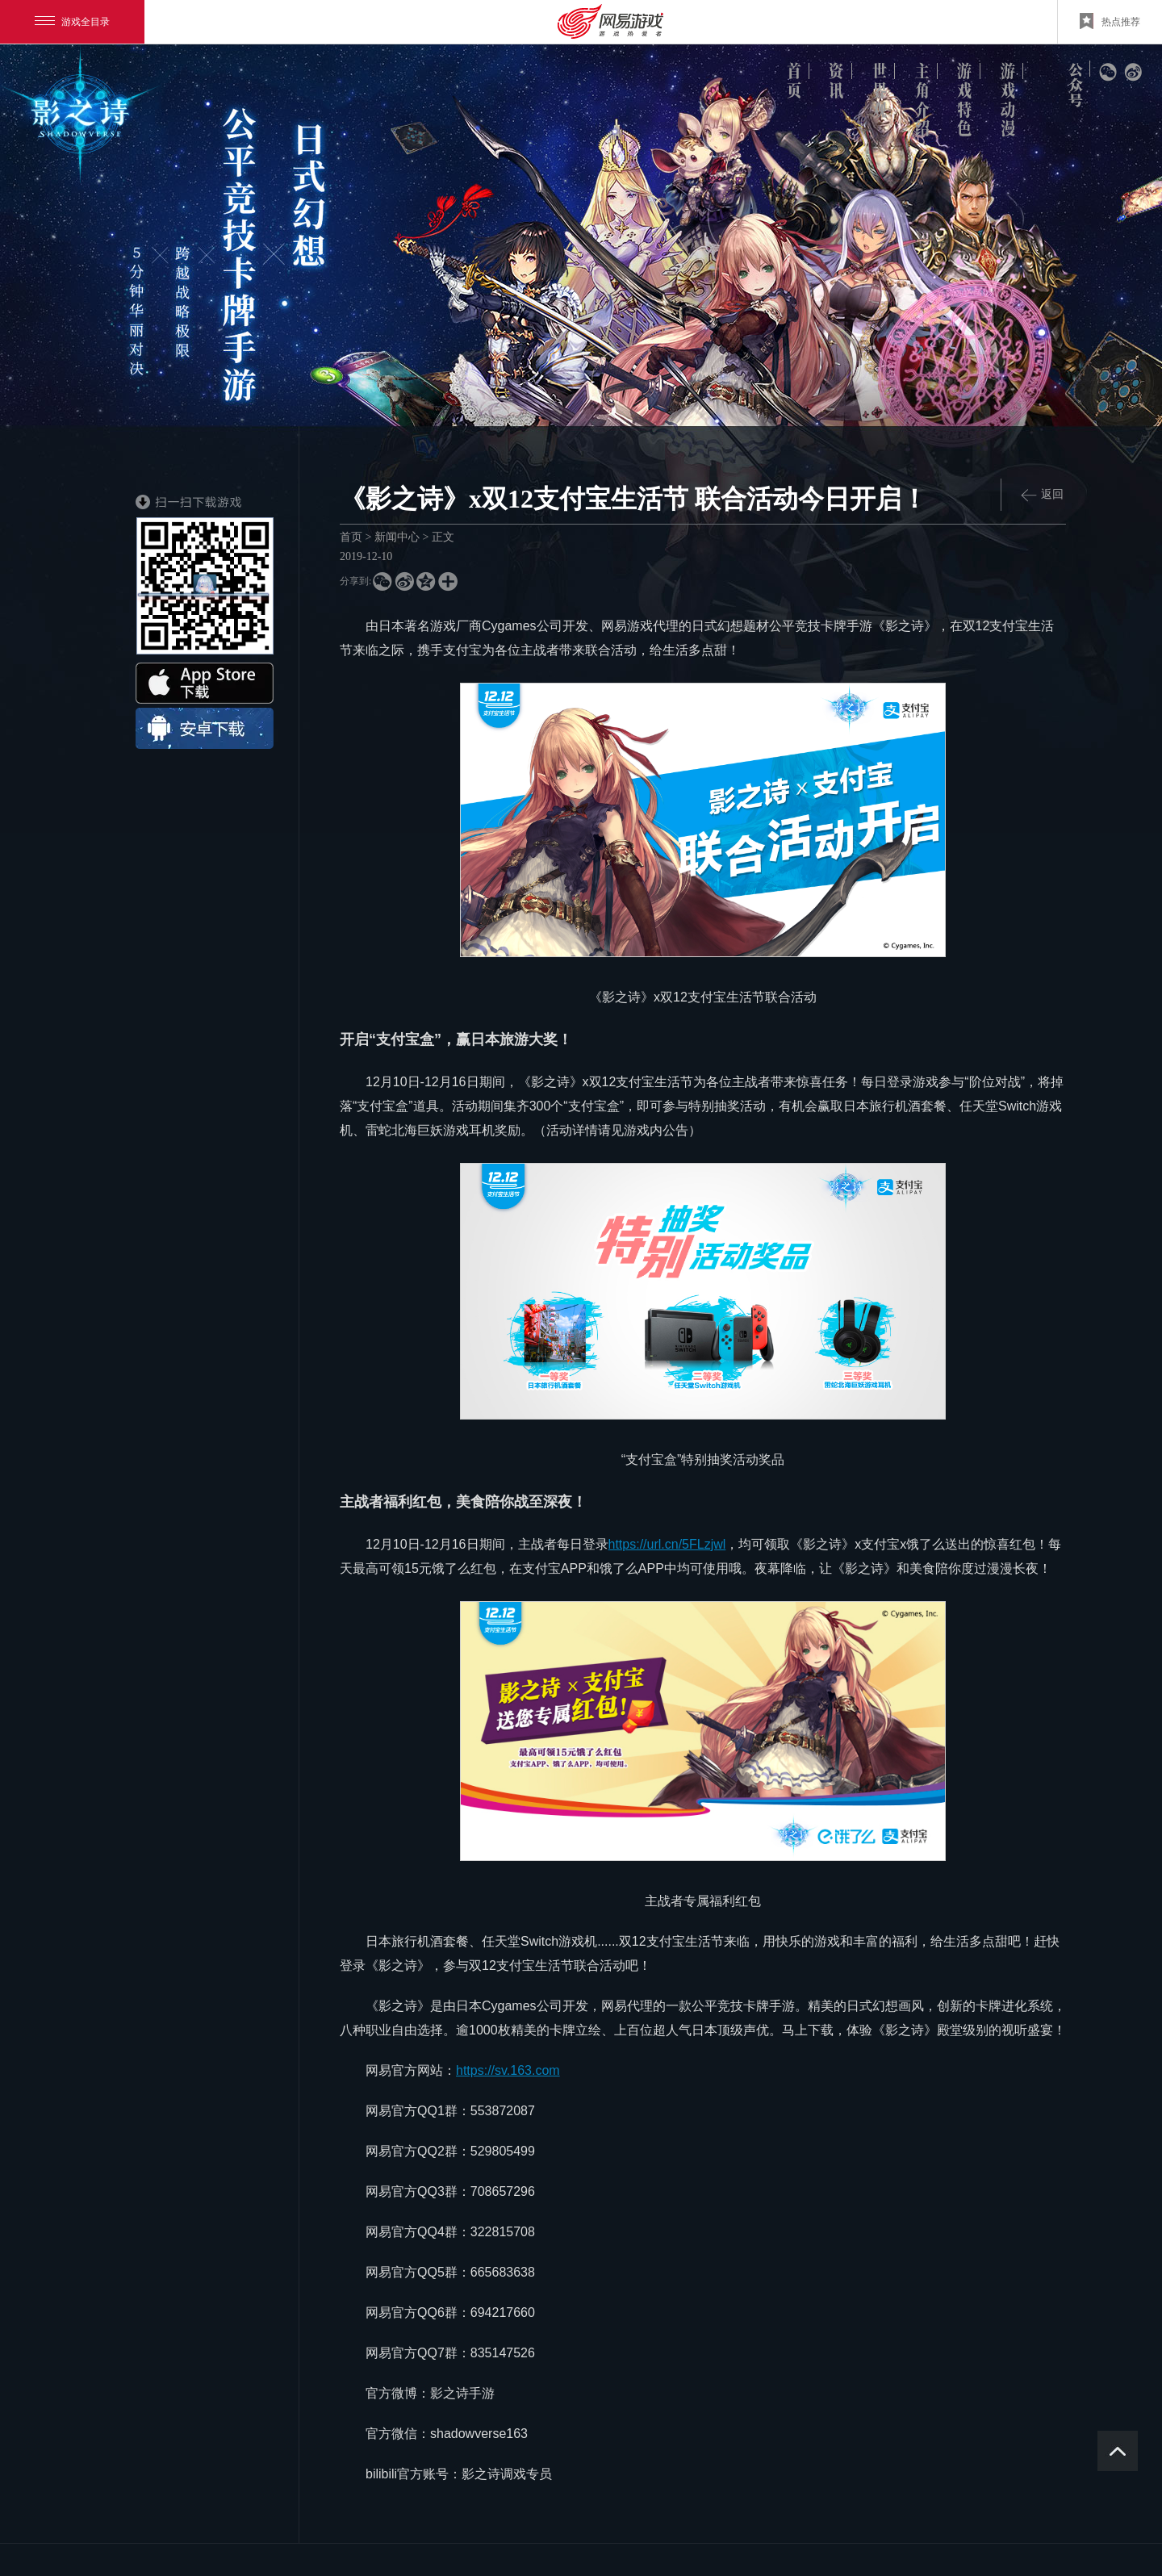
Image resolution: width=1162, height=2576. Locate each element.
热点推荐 (1110, 21)
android (205, 728)
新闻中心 (397, 537)
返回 (1042, 495)
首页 (351, 537)
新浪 (1133, 72)
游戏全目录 (72, 21)
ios (205, 683)
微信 (1108, 72)
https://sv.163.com (508, 2070)
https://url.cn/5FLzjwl (667, 1544)
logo (84, 119)
